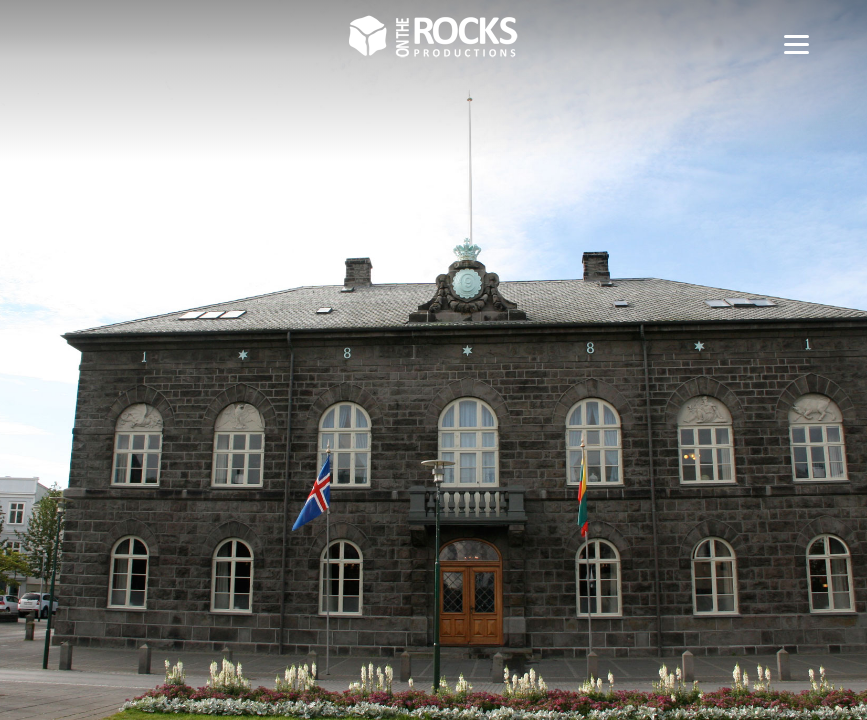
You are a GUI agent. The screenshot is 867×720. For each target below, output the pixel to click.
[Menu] (796, 42)
